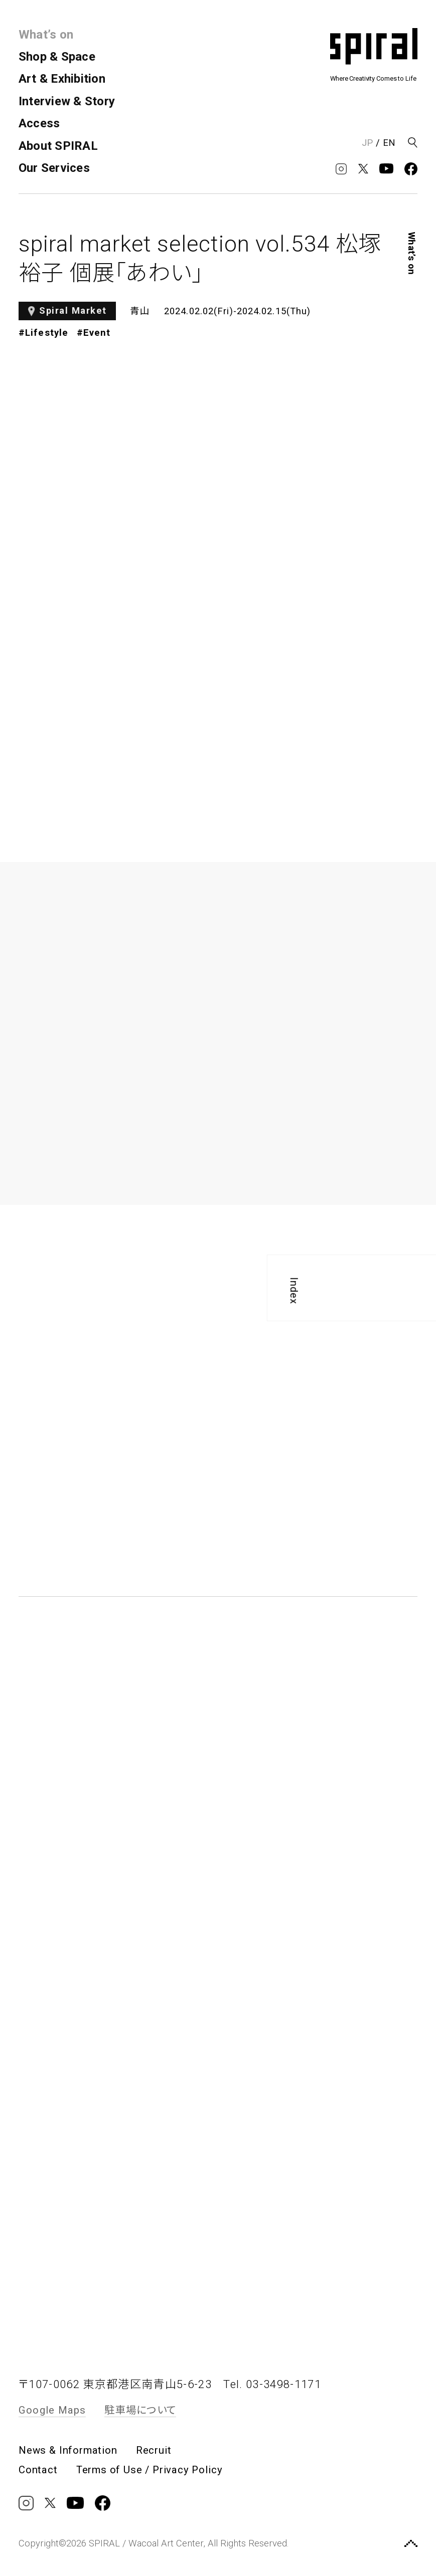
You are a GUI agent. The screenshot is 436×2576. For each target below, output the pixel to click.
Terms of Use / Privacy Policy (149, 2470)
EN (389, 142)
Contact (38, 2470)
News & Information (68, 2450)
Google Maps (52, 2410)
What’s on (46, 35)
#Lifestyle (43, 333)
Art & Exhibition (62, 79)
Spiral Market (72, 310)
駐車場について (140, 2410)
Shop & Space (57, 57)
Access (39, 123)
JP (367, 142)
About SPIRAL (58, 146)
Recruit (154, 2450)
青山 (140, 311)
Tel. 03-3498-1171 (272, 2384)
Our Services (54, 168)
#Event (94, 333)
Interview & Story (67, 101)
